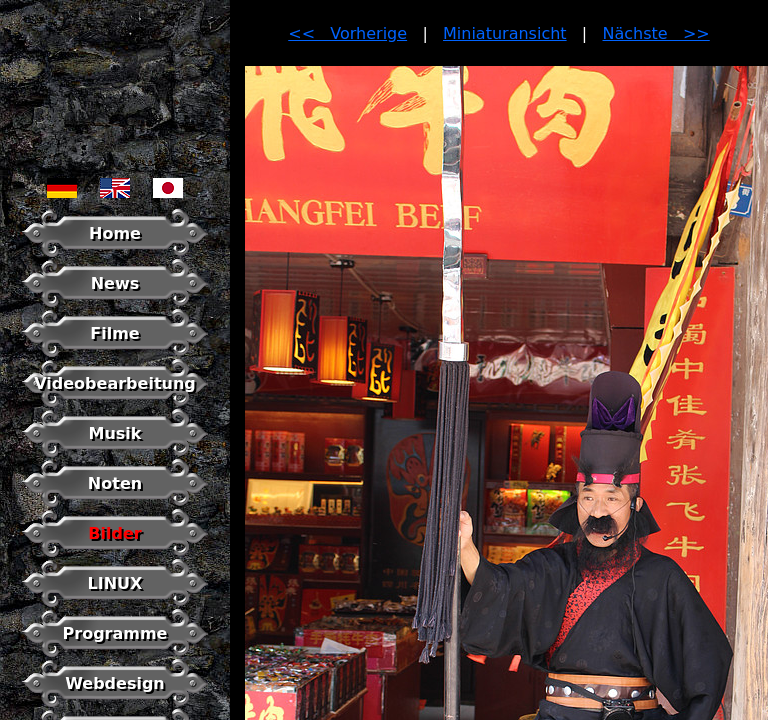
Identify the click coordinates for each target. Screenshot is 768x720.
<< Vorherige (347, 33)
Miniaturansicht (505, 33)
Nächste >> (656, 33)
